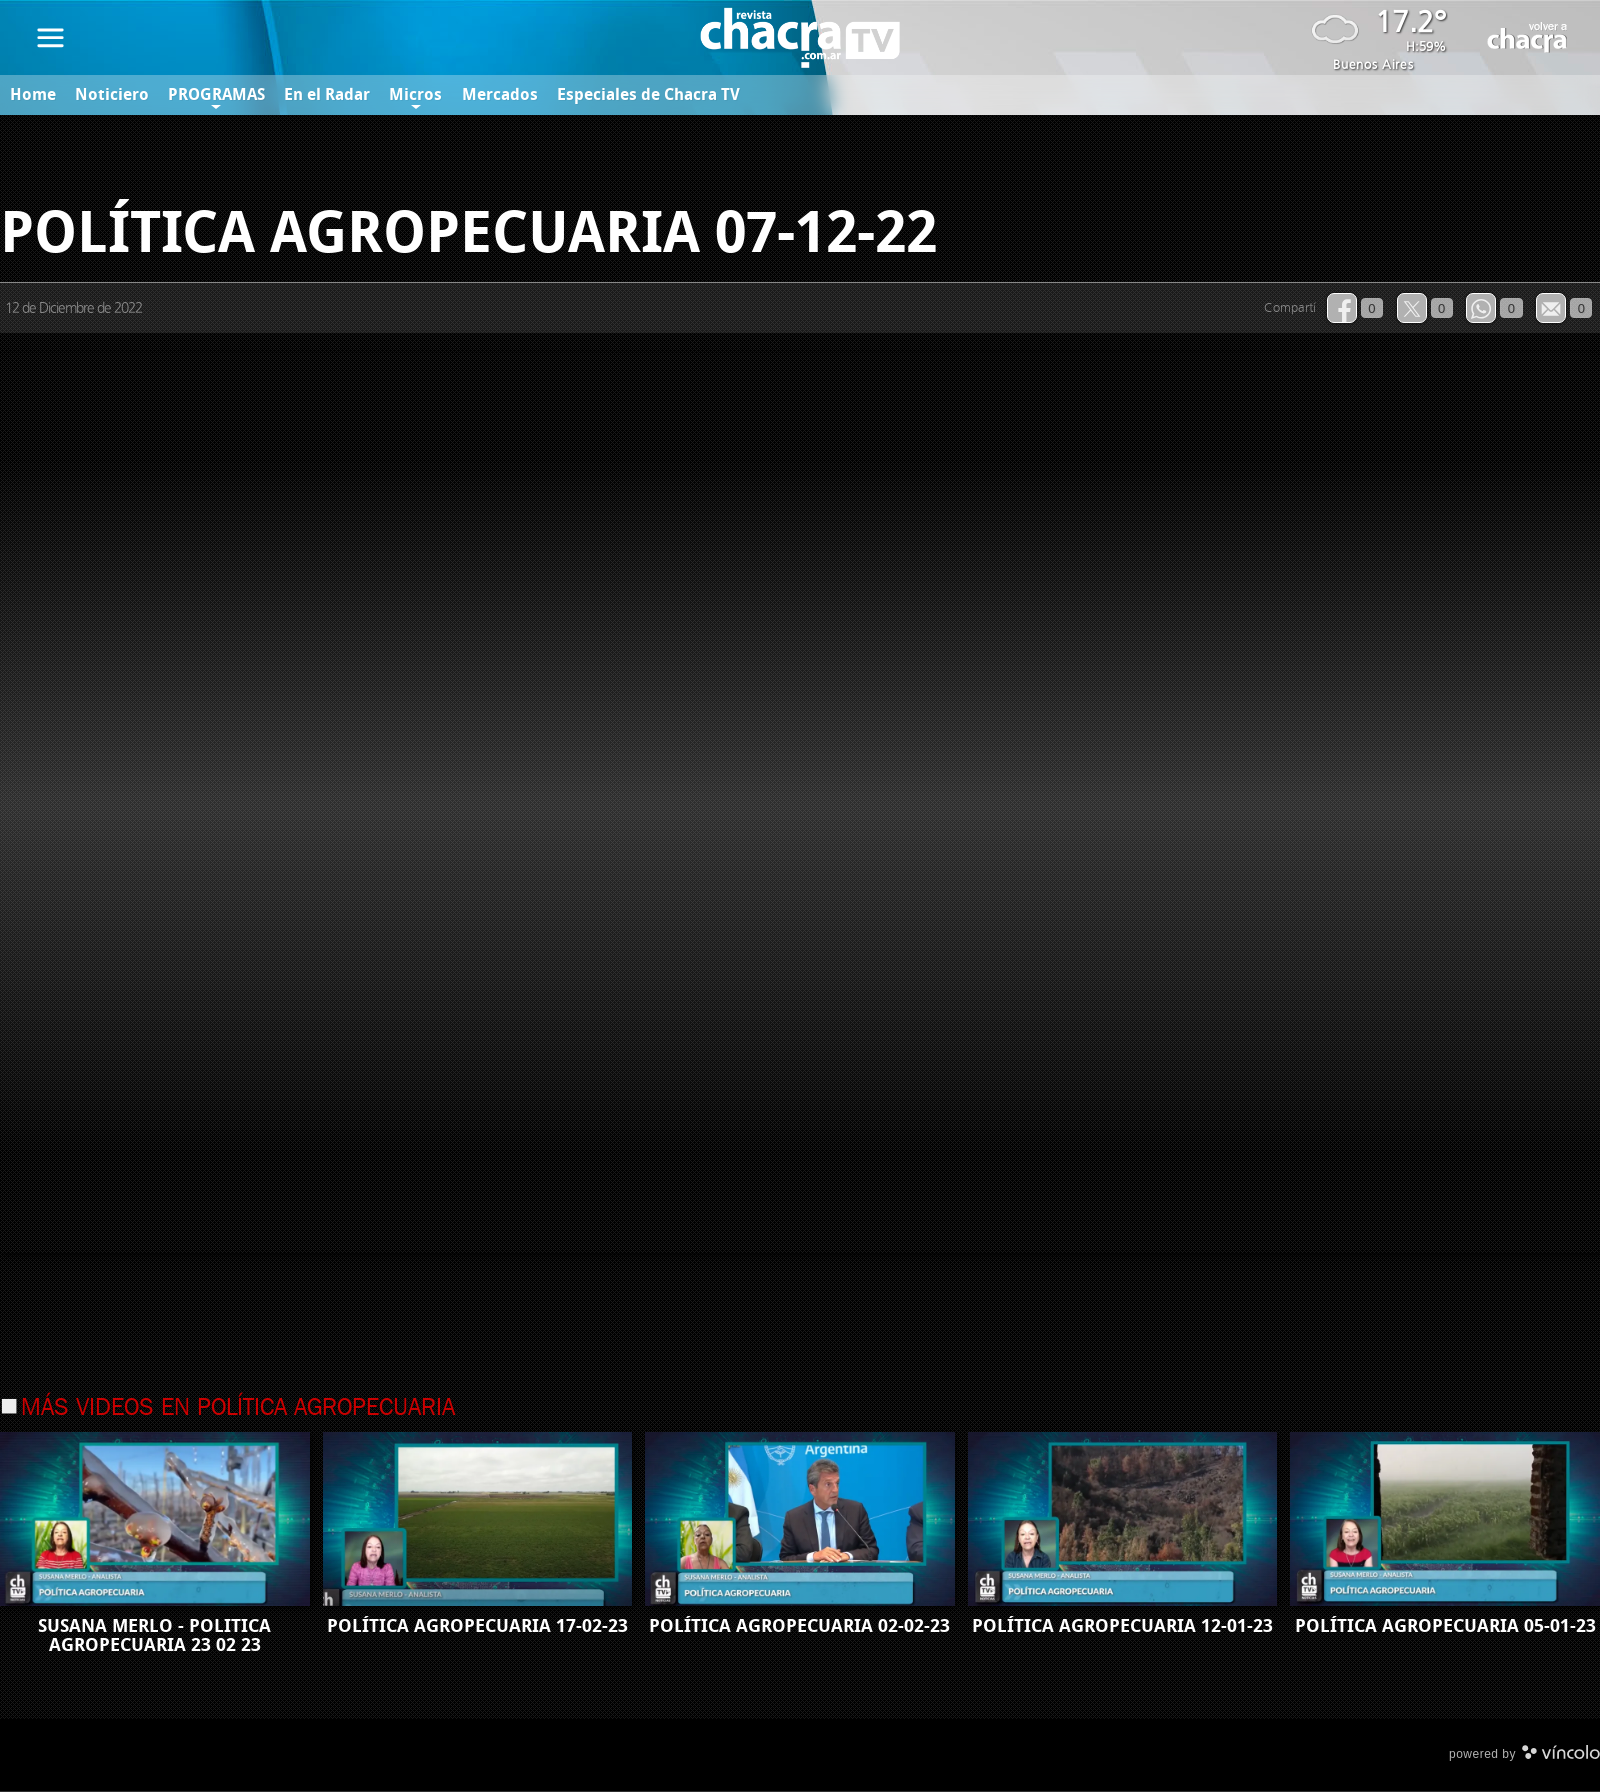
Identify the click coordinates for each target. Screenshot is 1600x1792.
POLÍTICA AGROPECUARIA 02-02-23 (799, 1627)
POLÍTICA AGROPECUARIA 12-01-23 (1122, 1627)
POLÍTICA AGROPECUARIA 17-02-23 (477, 1627)
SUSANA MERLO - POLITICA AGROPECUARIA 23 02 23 (154, 1636)
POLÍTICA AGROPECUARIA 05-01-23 (1445, 1627)
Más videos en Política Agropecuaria (238, 1409)
